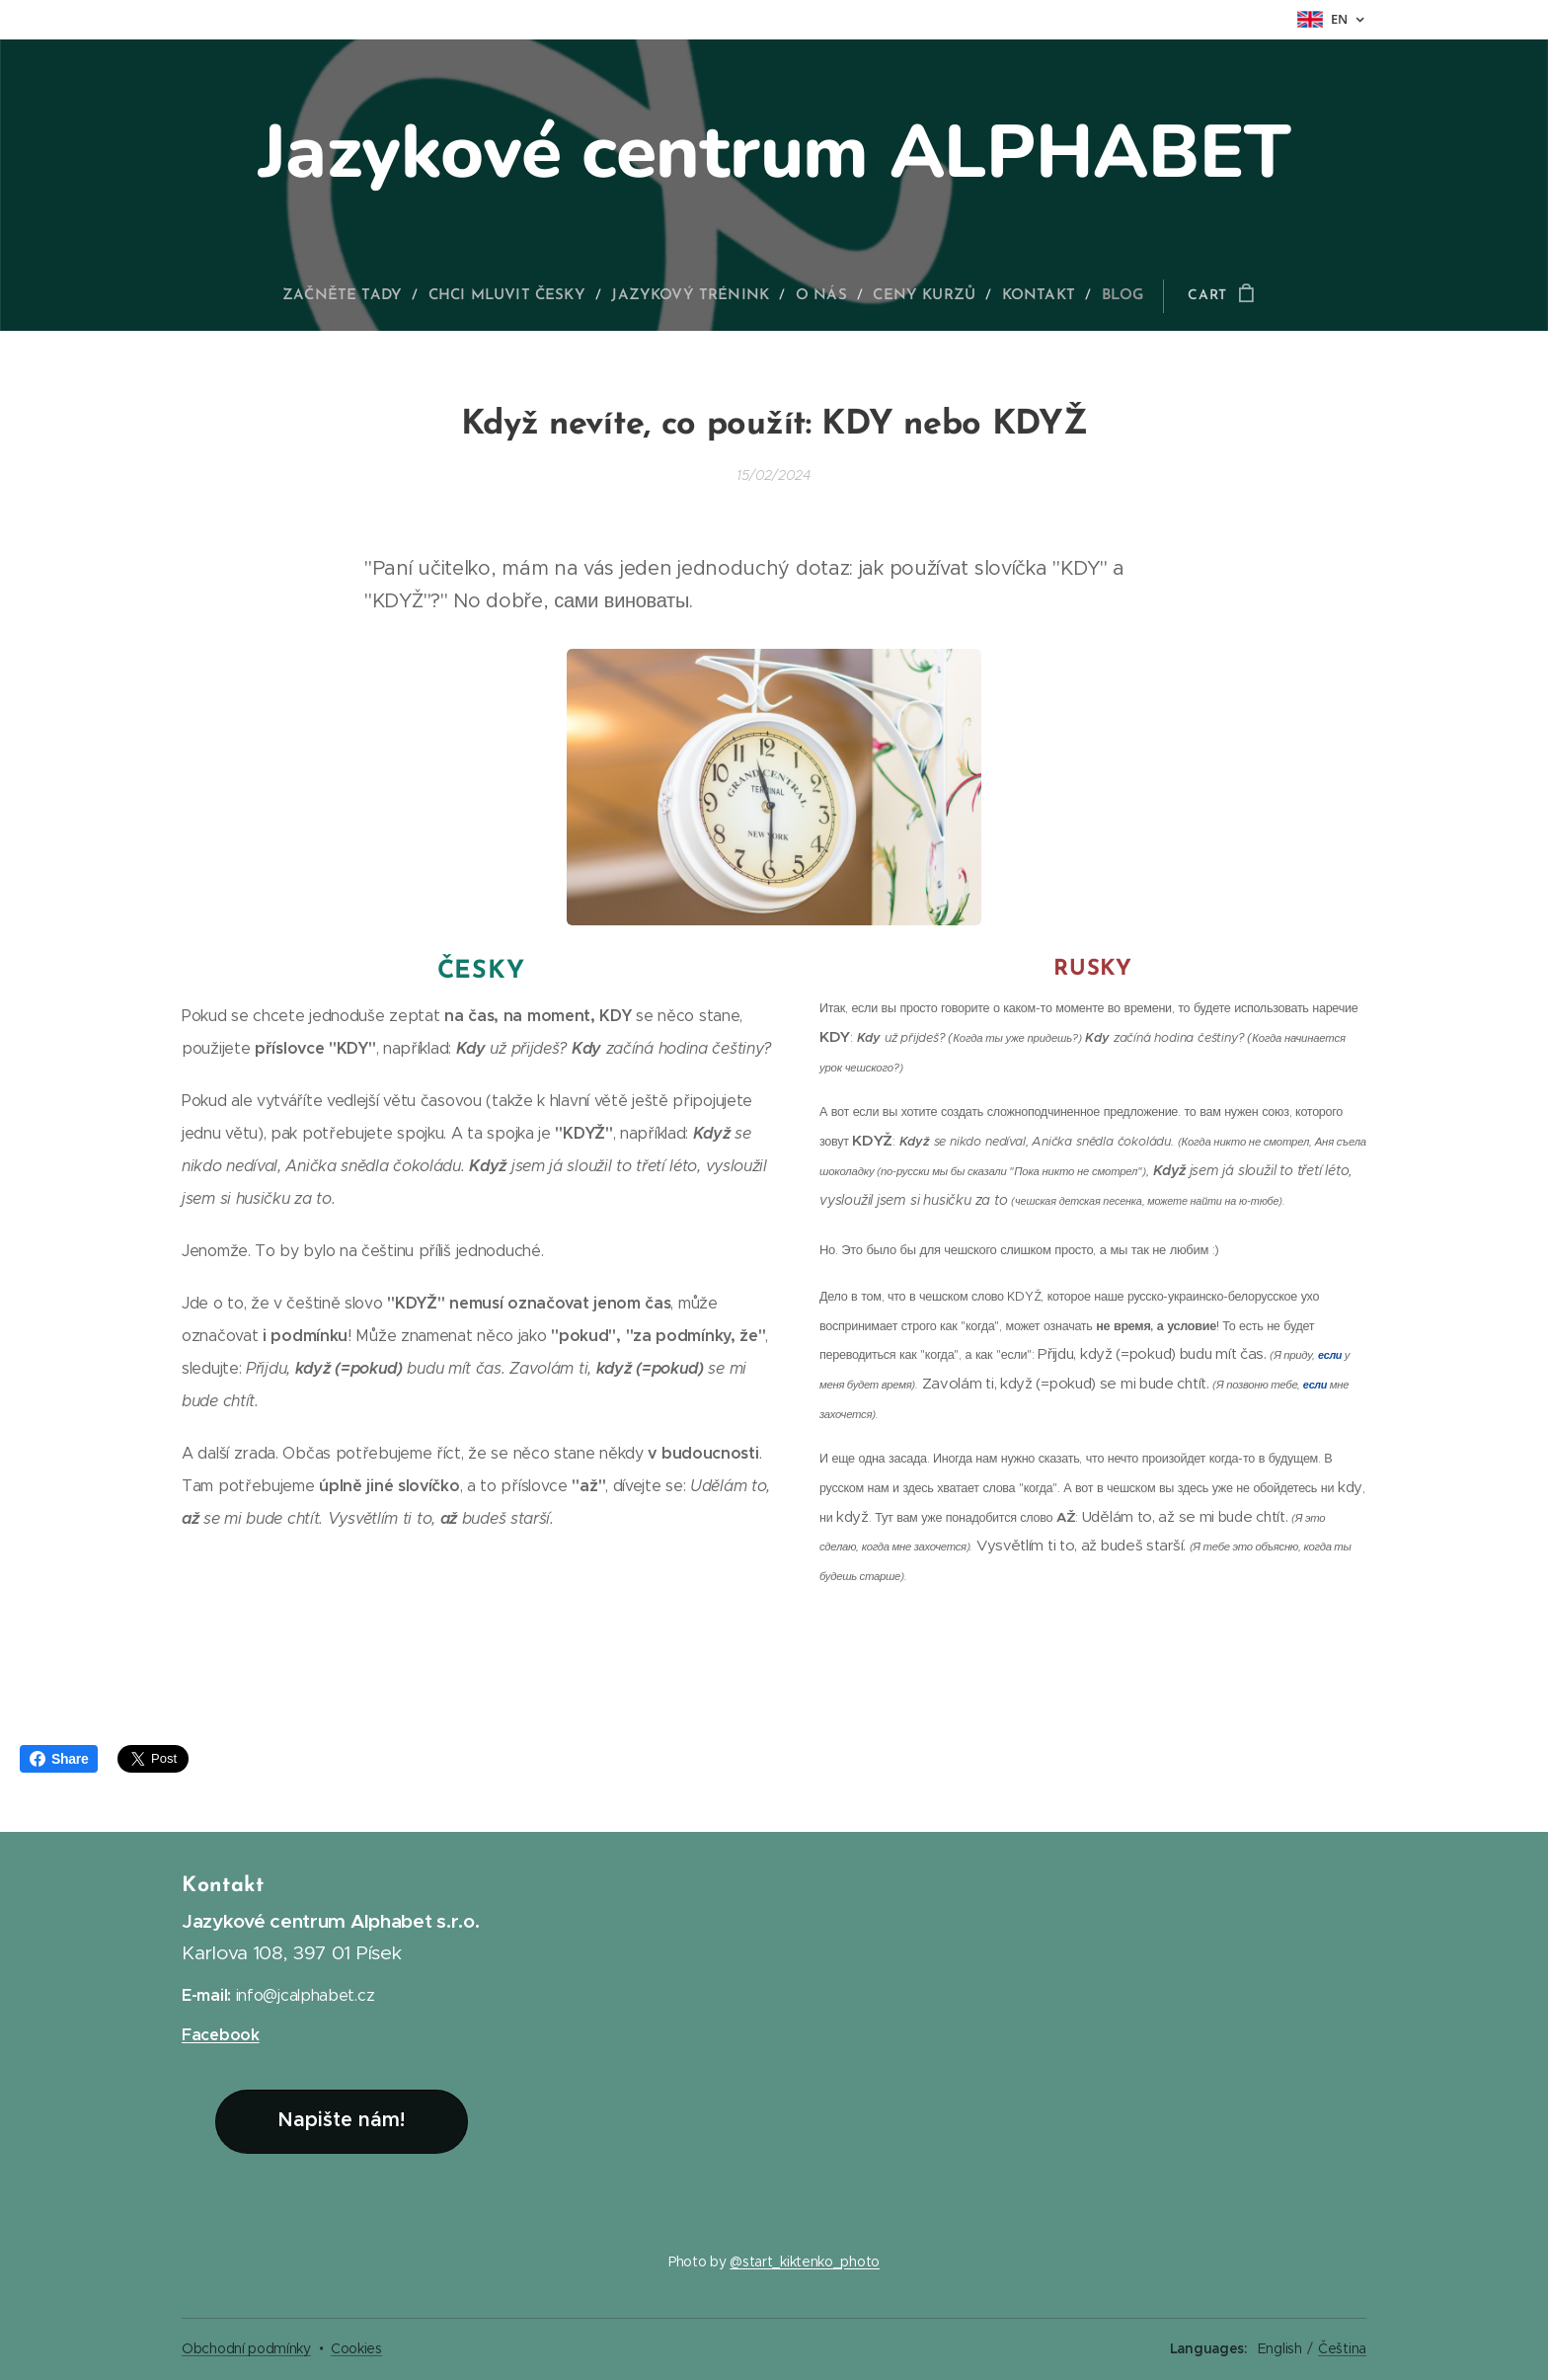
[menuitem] (356, 296)
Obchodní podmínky (246, 2348)
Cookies (356, 2348)
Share (59, 1759)
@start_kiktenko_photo (805, 2261)
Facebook (221, 2034)
